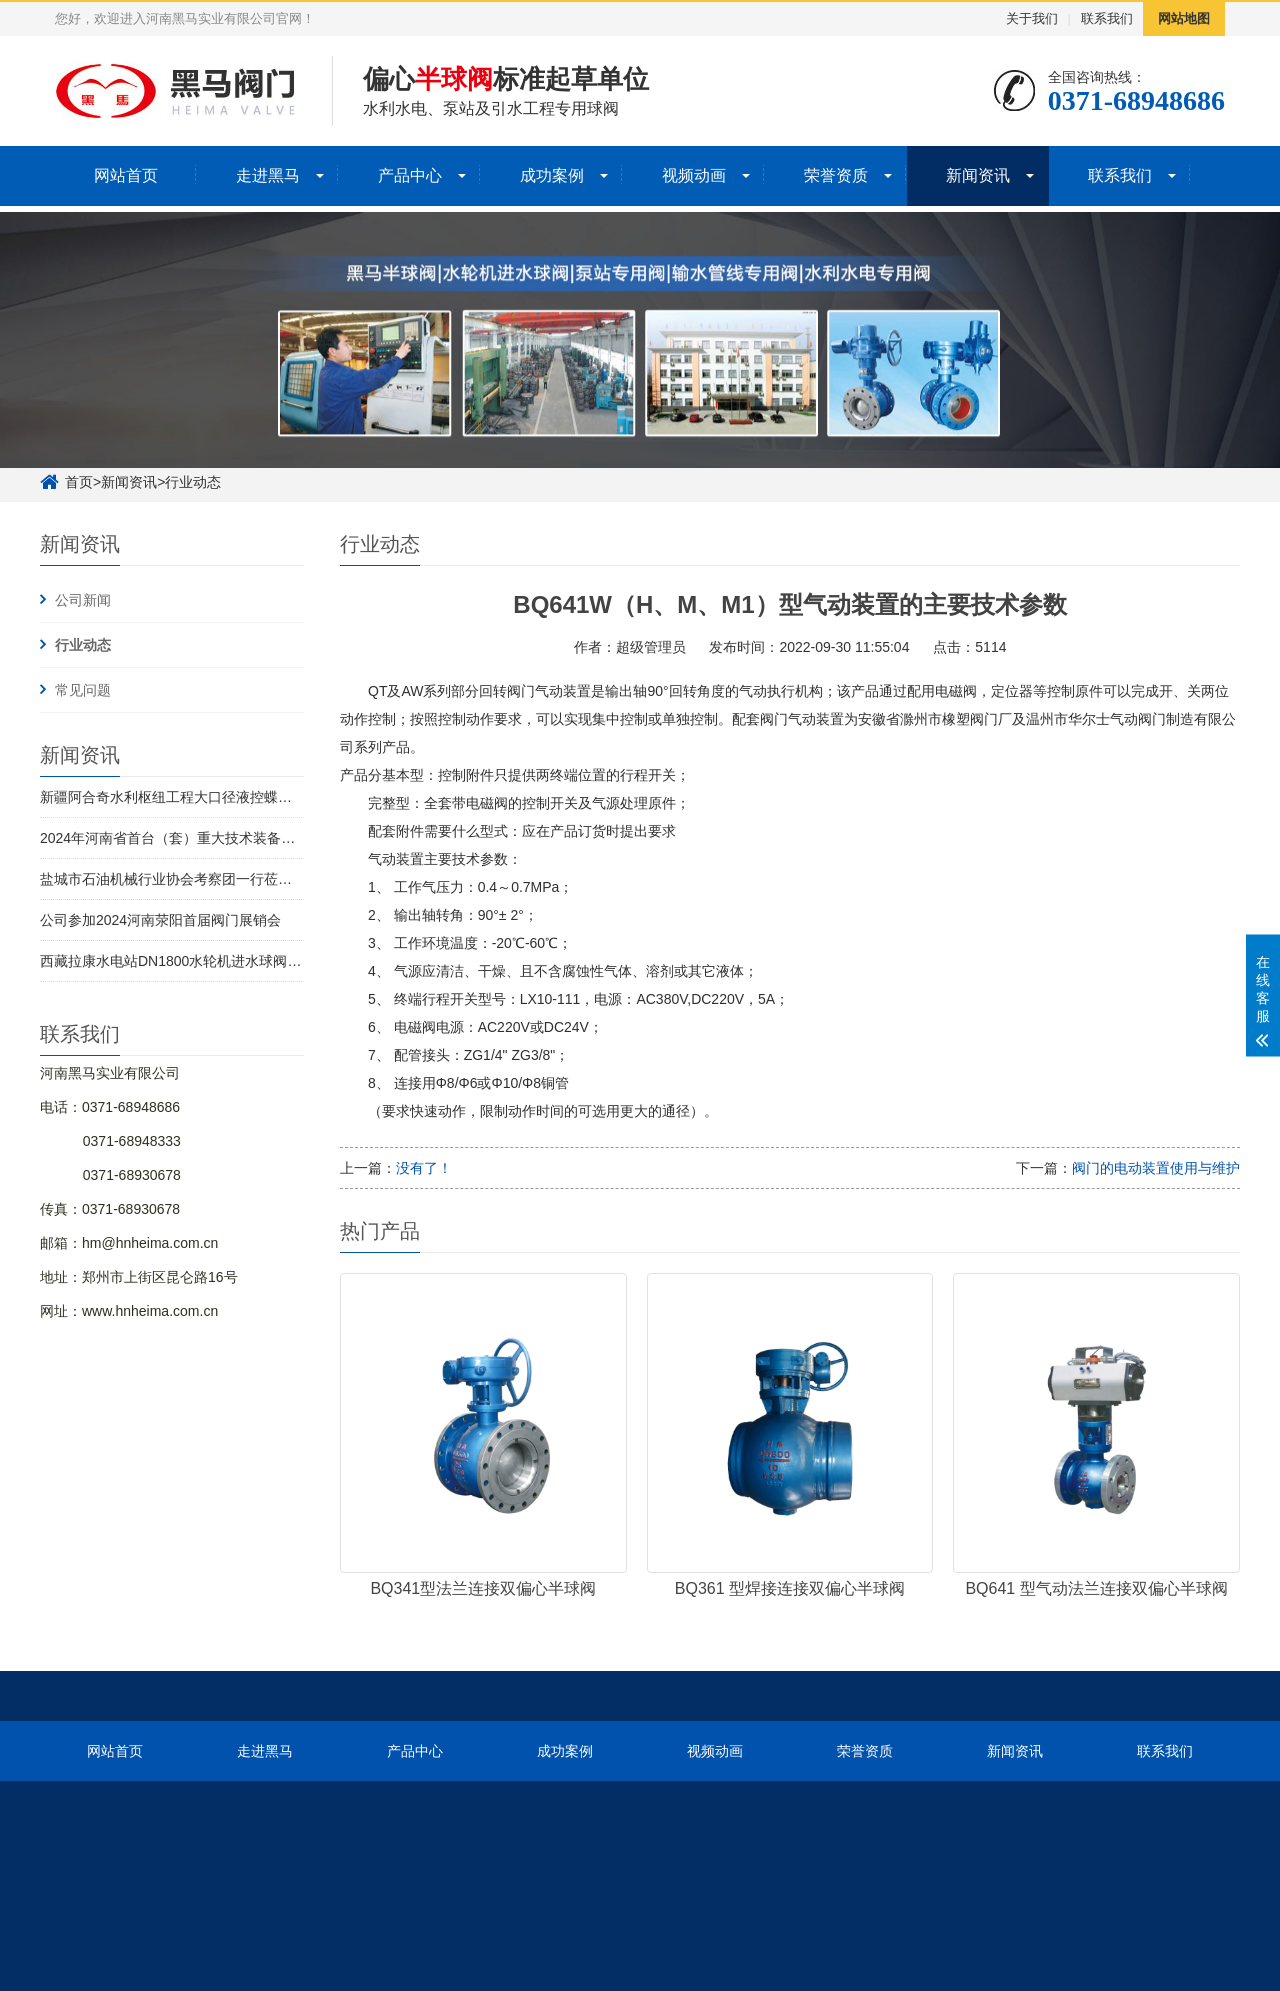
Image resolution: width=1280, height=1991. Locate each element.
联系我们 (1107, 18)
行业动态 (83, 645)
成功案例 (552, 175)
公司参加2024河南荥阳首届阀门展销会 (160, 920)
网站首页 (126, 175)
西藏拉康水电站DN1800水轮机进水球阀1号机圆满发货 (209, 961)
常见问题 (83, 690)
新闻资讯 (978, 175)
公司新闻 (83, 600)
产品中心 (410, 175)
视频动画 (694, 175)
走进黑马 (268, 175)
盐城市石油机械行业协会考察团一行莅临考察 (180, 879)
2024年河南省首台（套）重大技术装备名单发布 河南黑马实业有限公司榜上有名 (288, 838)
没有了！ (424, 1168)
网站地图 (1184, 18)
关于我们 (1032, 18)
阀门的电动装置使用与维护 (1156, 1168)
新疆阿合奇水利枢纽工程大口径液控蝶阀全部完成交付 (208, 797)
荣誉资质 (836, 175)
